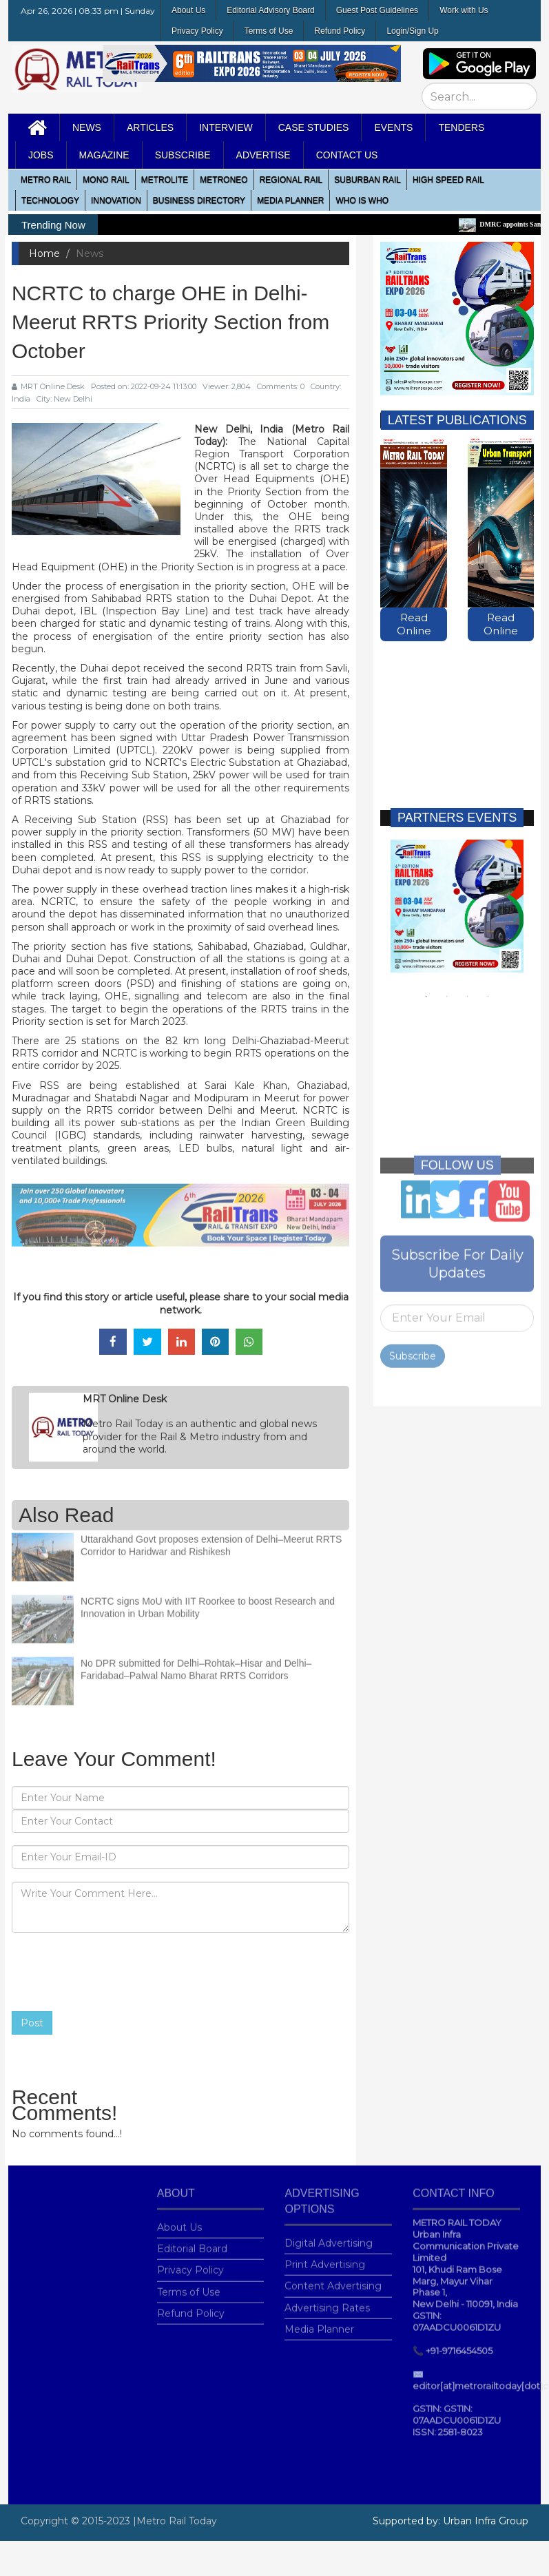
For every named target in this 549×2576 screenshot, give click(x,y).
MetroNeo (223, 180)
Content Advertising (333, 2278)
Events (393, 127)
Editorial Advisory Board (270, 10)
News (86, 127)
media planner (290, 200)
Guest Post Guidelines (377, 10)
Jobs (41, 154)
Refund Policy (339, 31)
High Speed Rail (448, 180)
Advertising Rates (327, 2300)
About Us (188, 10)
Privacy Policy (197, 31)
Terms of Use (269, 31)
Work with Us (463, 10)
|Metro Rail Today (175, 2521)
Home (44, 253)
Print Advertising (324, 2256)
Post (32, 2023)
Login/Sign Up (412, 31)
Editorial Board (192, 2240)
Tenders (461, 127)
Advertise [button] (263, 154)
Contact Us (347, 154)
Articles (150, 127)
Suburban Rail (367, 180)
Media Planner (319, 2321)
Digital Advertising (328, 2235)
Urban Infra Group (485, 2521)
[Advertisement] (453, 711)
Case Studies (313, 127)
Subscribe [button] (183, 154)
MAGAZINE (104, 154)
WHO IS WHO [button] (362, 200)
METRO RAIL (46, 180)
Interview (226, 127)
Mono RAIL (106, 180)
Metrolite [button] (165, 180)
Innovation (116, 200)
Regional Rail (291, 180)
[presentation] (116, 1972)
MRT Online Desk (48, 386)
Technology (50, 200)
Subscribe (412, 1348)
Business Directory (199, 200)
